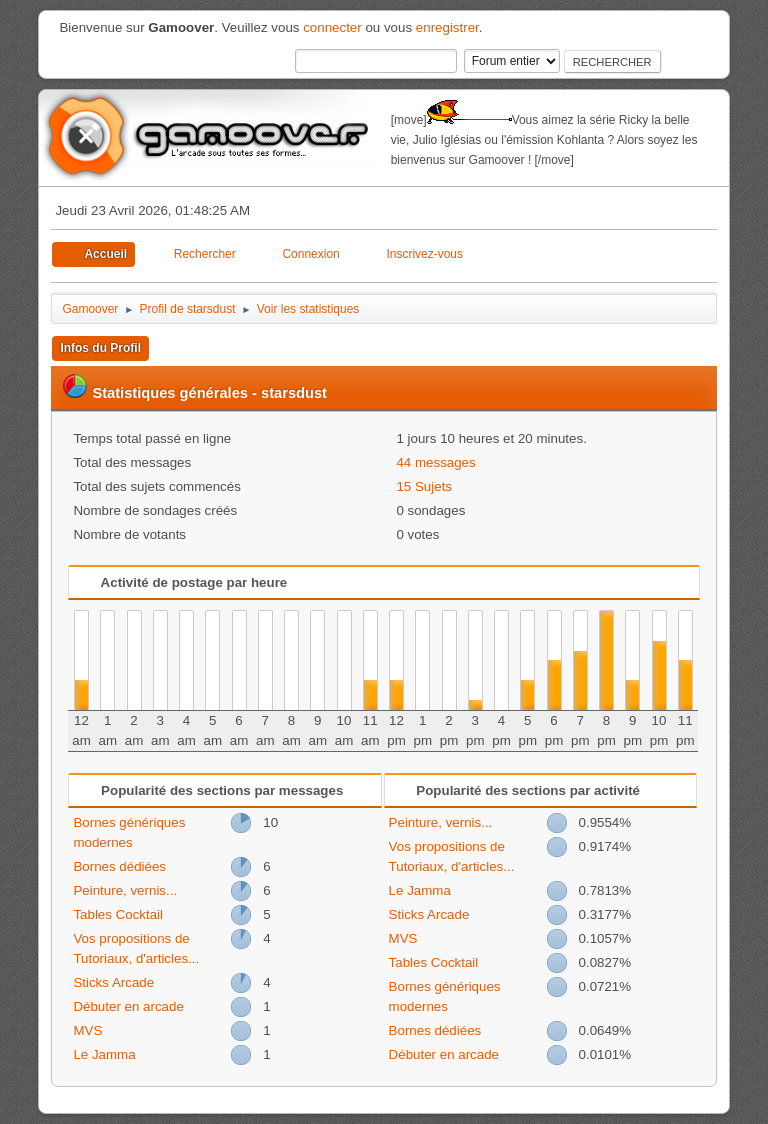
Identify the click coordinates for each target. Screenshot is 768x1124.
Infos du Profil (100, 348)
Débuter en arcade (128, 1006)
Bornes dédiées (119, 866)
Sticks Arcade (113, 982)
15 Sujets (424, 486)
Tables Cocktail (118, 914)
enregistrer (447, 27)
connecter (332, 27)
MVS (87, 1030)
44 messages (435, 462)
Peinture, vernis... (125, 890)
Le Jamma (104, 1054)
